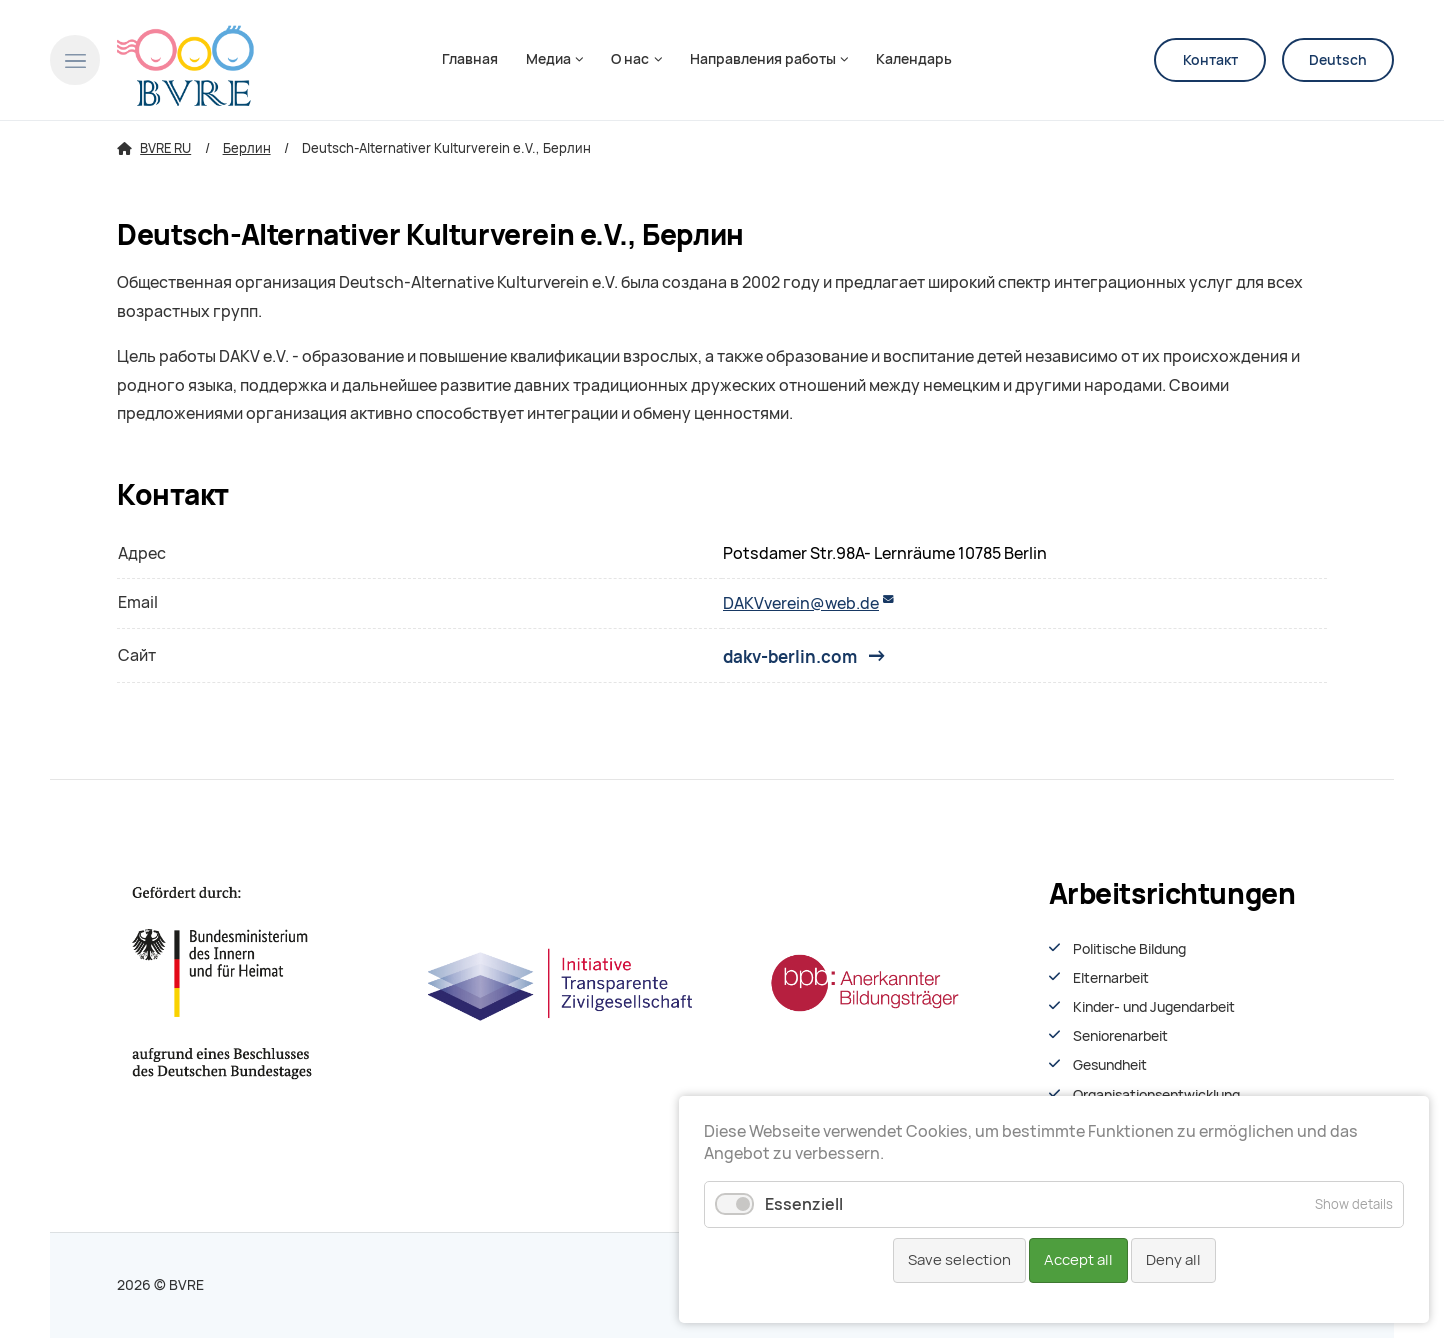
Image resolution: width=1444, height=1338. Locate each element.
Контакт (1210, 60)
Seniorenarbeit (1120, 1036)
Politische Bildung (1129, 949)
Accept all (1078, 1260)
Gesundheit (1110, 1065)
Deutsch (1338, 60)
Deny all (1173, 1260)
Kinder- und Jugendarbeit (1154, 1007)
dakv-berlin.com (790, 656)
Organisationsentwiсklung (1156, 1095)
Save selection (959, 1260)
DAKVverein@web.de (801, 603)
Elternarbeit (1111, 978)
